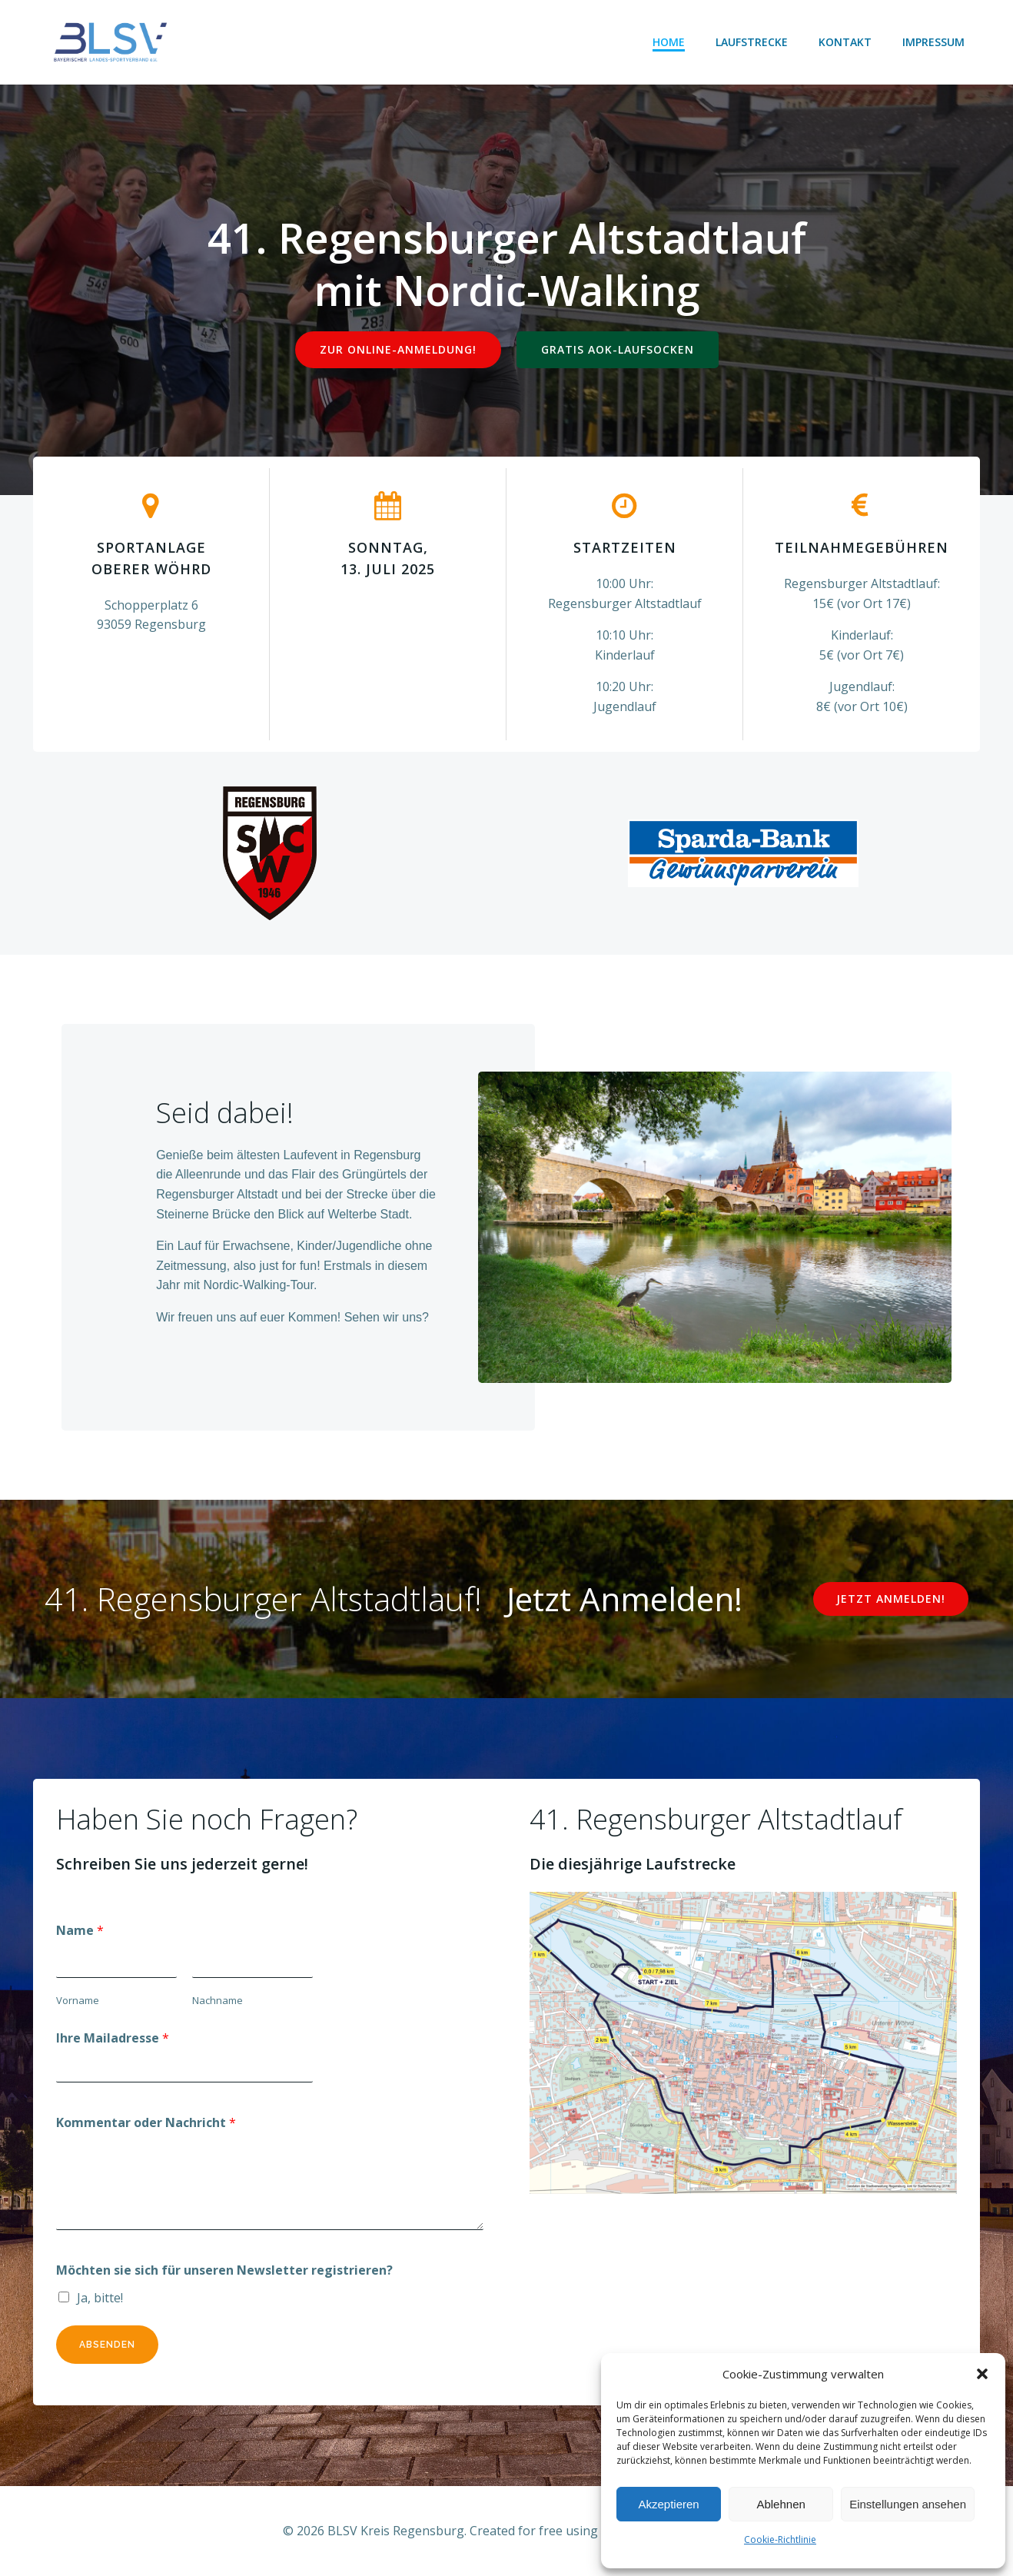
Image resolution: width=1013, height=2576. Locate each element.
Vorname (77, 2000)
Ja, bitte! (100, 2297)
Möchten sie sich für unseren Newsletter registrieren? (224, 2270)
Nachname (217, 2000)
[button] (982, 2374)
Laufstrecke (752, 42)
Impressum (933, 42)
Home (669, 42)
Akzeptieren (668, 2504)
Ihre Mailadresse (112, 2037)
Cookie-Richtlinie (780, 2539)
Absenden (107, 2344)
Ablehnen (780, 2504)
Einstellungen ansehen (907, 2504)
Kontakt (845, 42)
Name (80, 1930)
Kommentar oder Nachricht (146, 2122)
